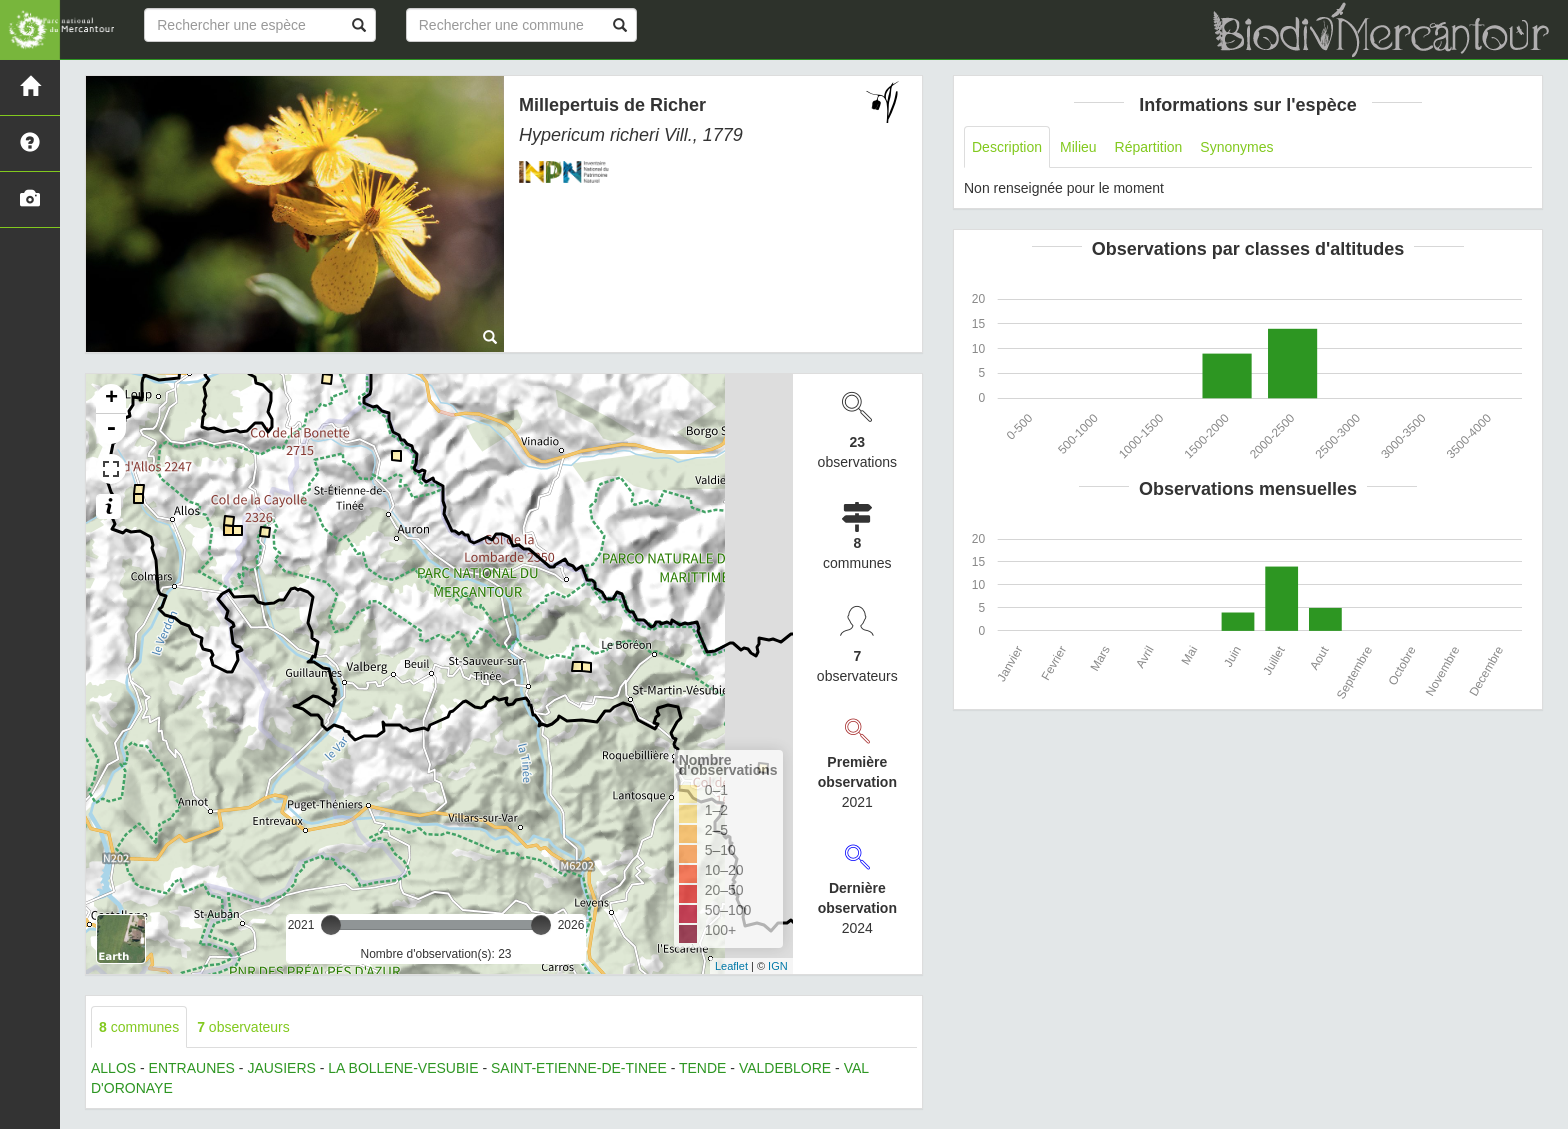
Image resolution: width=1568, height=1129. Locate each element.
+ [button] (111, 399)
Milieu (1078, 147)
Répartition (1149, 147)
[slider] (331, 925)
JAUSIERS (281, 1068)
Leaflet (731, 966)
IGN (778, 966)
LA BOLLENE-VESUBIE (403, 1068)
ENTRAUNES (192, 1068)
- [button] (111, 429)
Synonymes (1236, 147)
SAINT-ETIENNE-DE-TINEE (579, 1068)
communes (139, 1027)
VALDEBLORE (785, 1068)
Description (1007, 147)
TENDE (702, 1068)
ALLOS (113, 1068)
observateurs (243, 1027)
